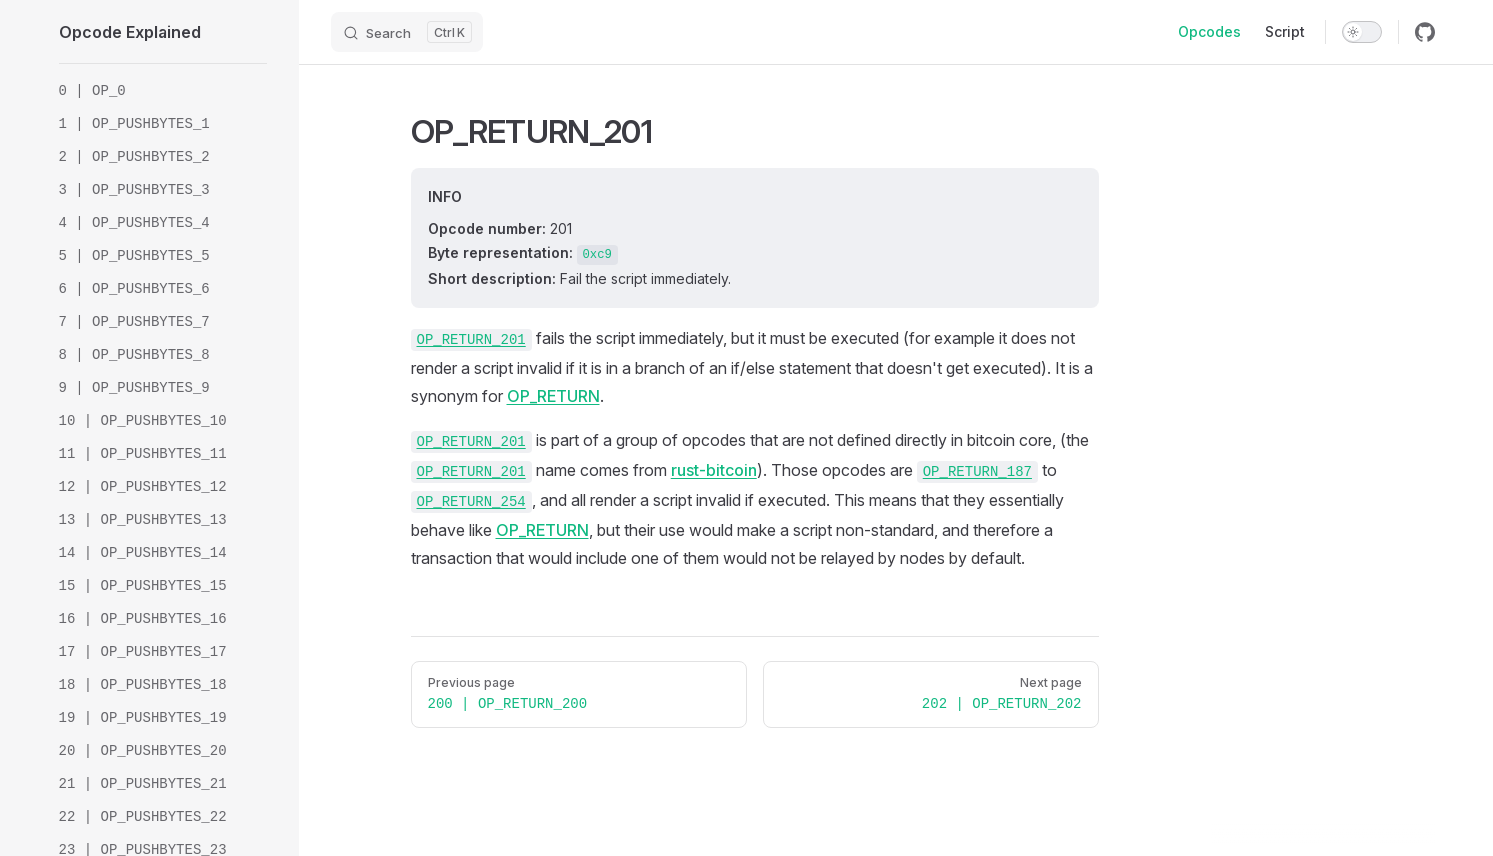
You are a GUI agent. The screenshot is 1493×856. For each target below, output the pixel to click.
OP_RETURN (553, 396)
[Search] (407, 32)
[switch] (1362, 32)
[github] (1425, 32)
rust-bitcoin (714, 470)
